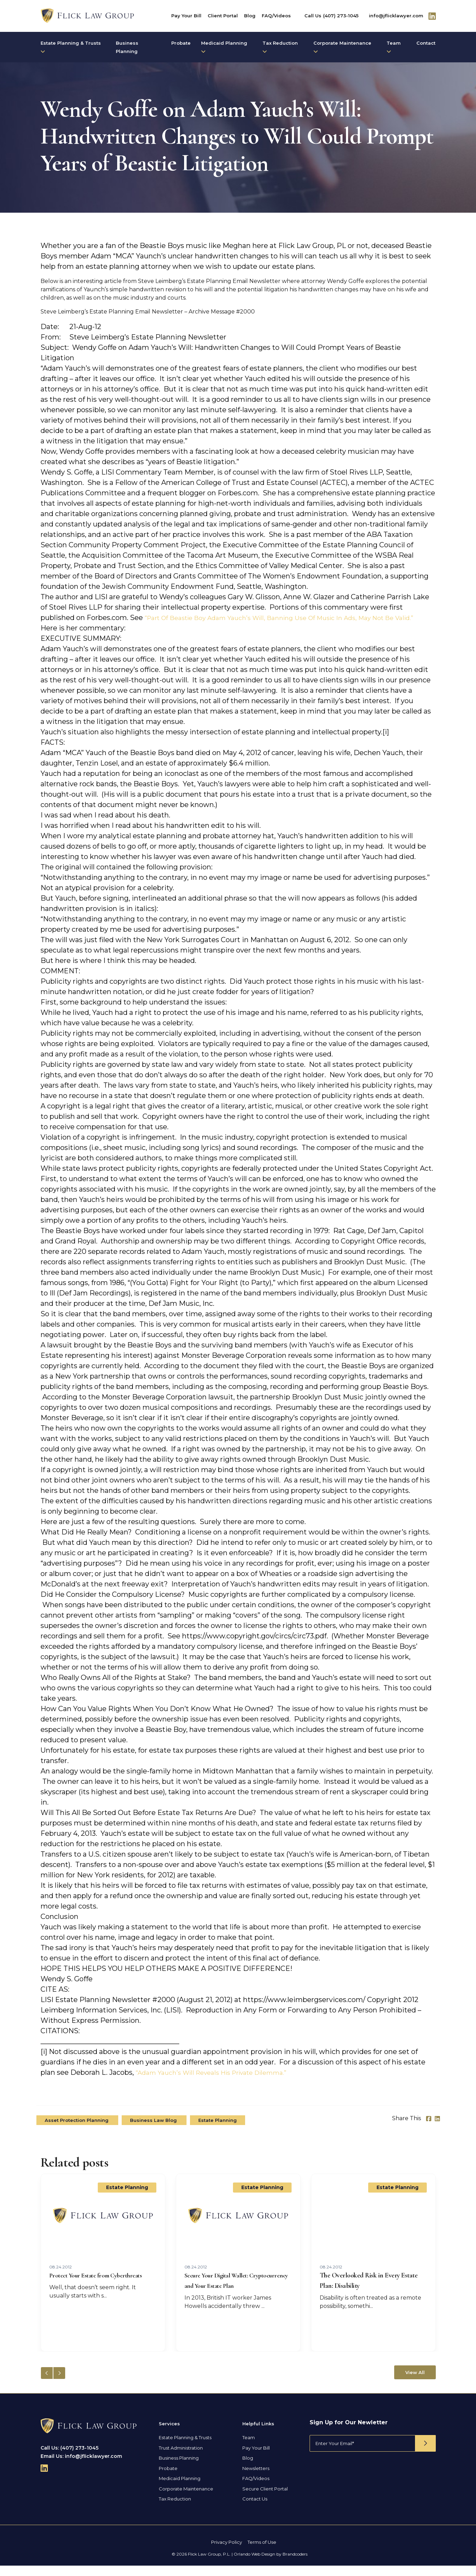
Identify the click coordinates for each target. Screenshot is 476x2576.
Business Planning (127, 47)
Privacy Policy (226, 2552)
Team (394, 47)
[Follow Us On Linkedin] (432, 16)
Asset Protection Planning (77, 2130)
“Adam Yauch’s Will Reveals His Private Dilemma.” (221, 2083)
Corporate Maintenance (342, 47)
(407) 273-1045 (340, 15)
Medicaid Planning (224, 47)
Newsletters (255, 2478)
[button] (59, 2383)
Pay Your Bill (186, 15)
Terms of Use (262, 2552)
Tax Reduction (280, 47)
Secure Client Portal (265, 2499)
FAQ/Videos (276, 15)
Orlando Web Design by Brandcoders (271, 2564)
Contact (425, 43)
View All (415, 2382)
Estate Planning (217, 2130)
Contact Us (254, 2509)
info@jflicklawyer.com (396, 15)
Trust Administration (181, 2458)
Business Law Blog (154, 2130)
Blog (250, 15)
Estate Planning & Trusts (71, 47)
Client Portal (223, 15)
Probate (181, 43)
